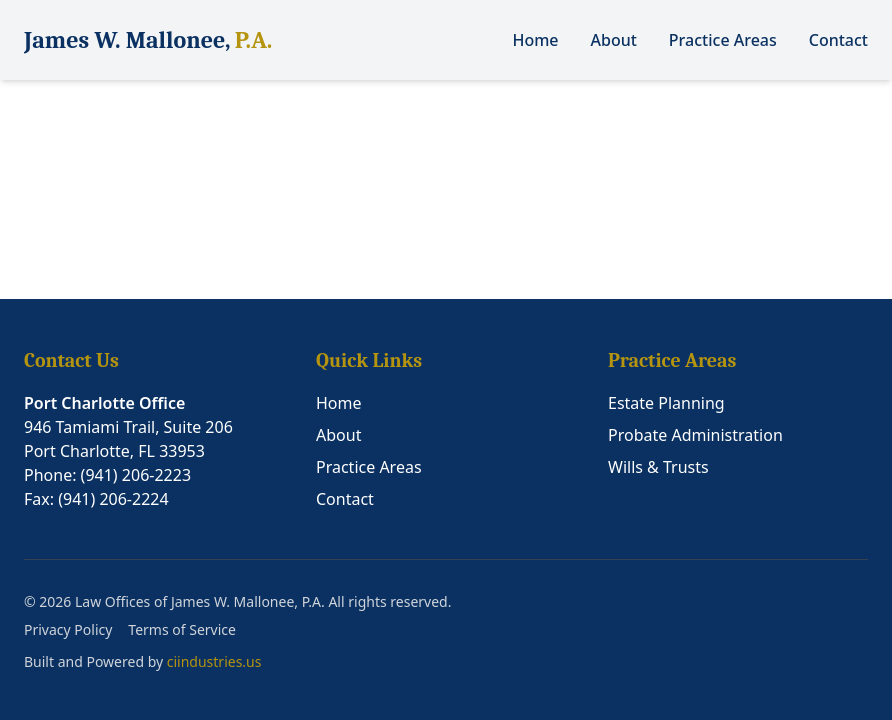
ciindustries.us (214, 661)
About (614, 40)
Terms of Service (182, 629)
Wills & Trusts (658, 467)
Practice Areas (723, 40)
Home (535, 40)
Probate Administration (695, 435)
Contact (838, 40)
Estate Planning (666, 403)
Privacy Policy (68, 629)
